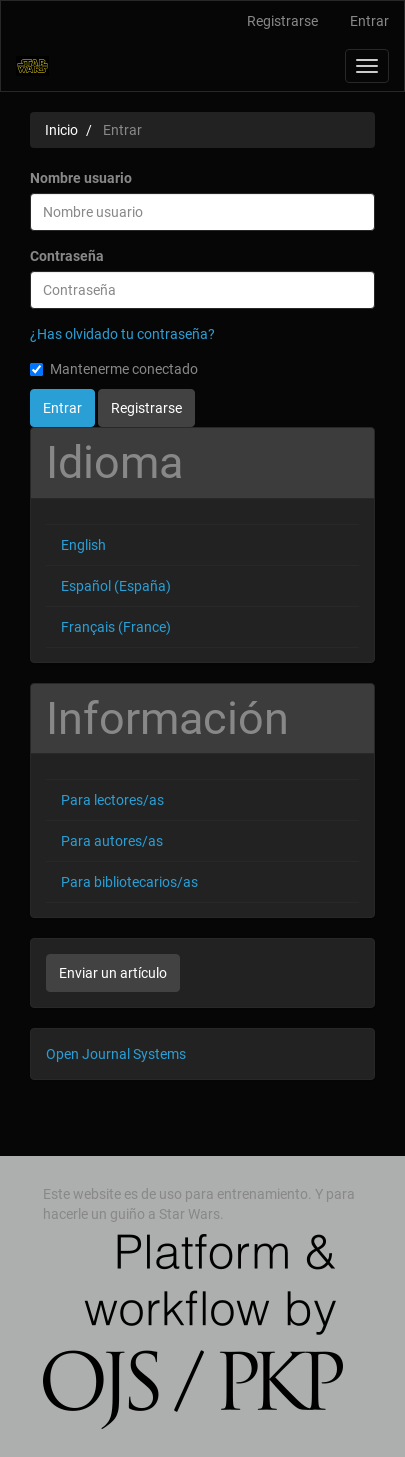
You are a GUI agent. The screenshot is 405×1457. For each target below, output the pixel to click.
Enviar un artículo (113, 973)
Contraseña (67, 256)
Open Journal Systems (116, 1054)
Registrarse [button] (146, 408)
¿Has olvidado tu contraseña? (122, 334)
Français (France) (116, 627)
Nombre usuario (81, 178)
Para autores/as (112, 841)
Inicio (61, 130)
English (83, 545)
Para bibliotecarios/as (129, 882)
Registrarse (282, 21)
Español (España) (116, 586)
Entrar (369, 21)
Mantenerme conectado (114, 369)
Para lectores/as (112, 800)
